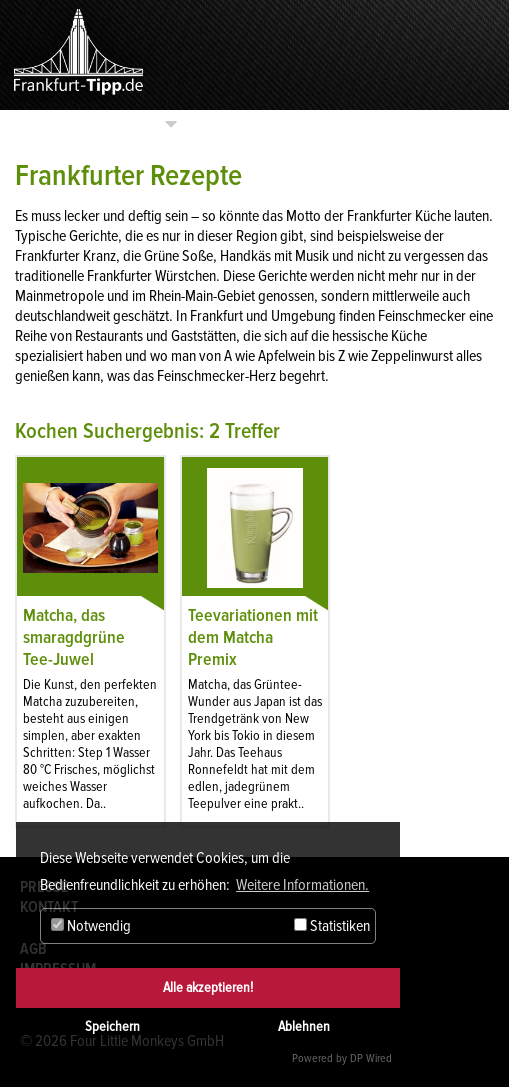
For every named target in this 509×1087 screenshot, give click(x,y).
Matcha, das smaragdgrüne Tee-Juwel (74, 637)
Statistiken (332, 926)
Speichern (112, 1026)
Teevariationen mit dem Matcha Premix (253, 637)
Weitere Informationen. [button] (302, 885)
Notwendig (91, 926)
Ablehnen (304, 1026)
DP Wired (371, 1058)
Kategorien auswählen (86, 124)
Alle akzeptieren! (208, 987)
